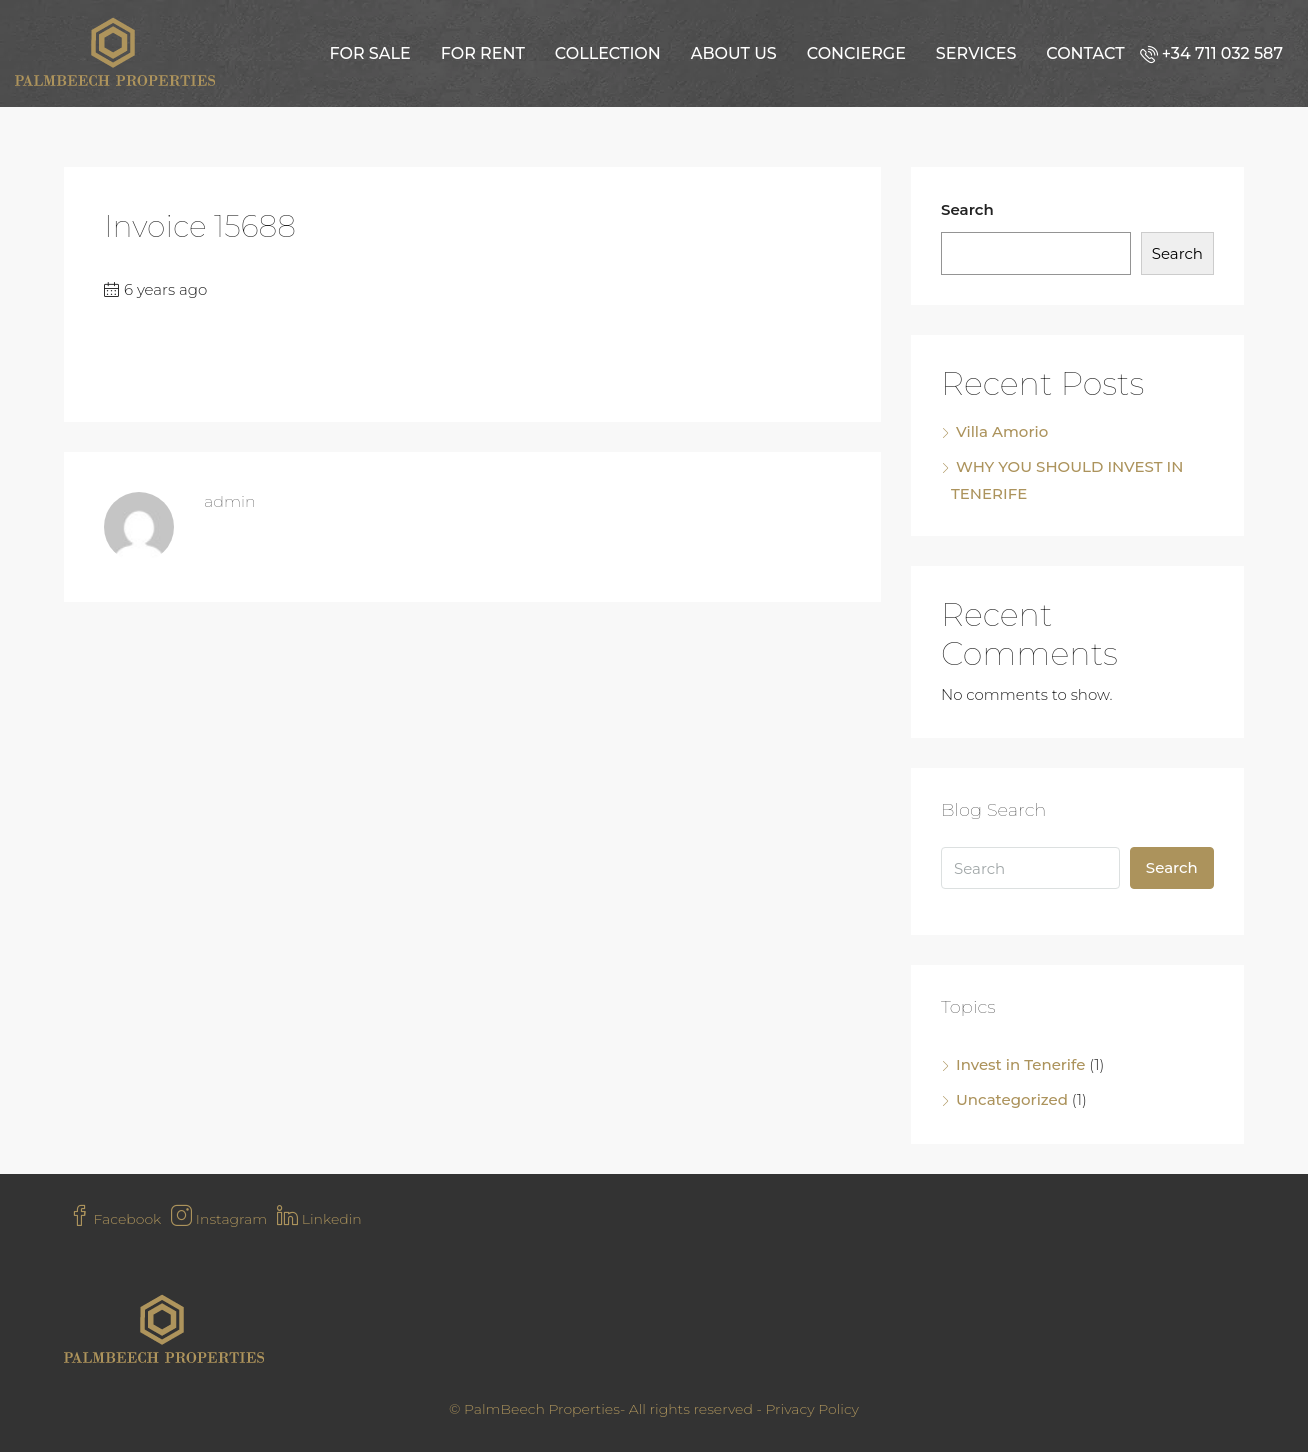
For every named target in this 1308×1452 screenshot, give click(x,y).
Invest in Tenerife (1020, 1064)
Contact (1085, 53)
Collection (608, 53)
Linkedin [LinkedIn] (319, 1219)
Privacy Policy (812, 1409)
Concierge (856, 53)
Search (967, 209)
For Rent (483, 53)
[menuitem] (1216, 53)
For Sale (369, 53)
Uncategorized (1012, 1099)
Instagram (219, 1219)
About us (734, 53)
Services (976, 53)
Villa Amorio (1002, 431)
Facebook (115, 1219)
